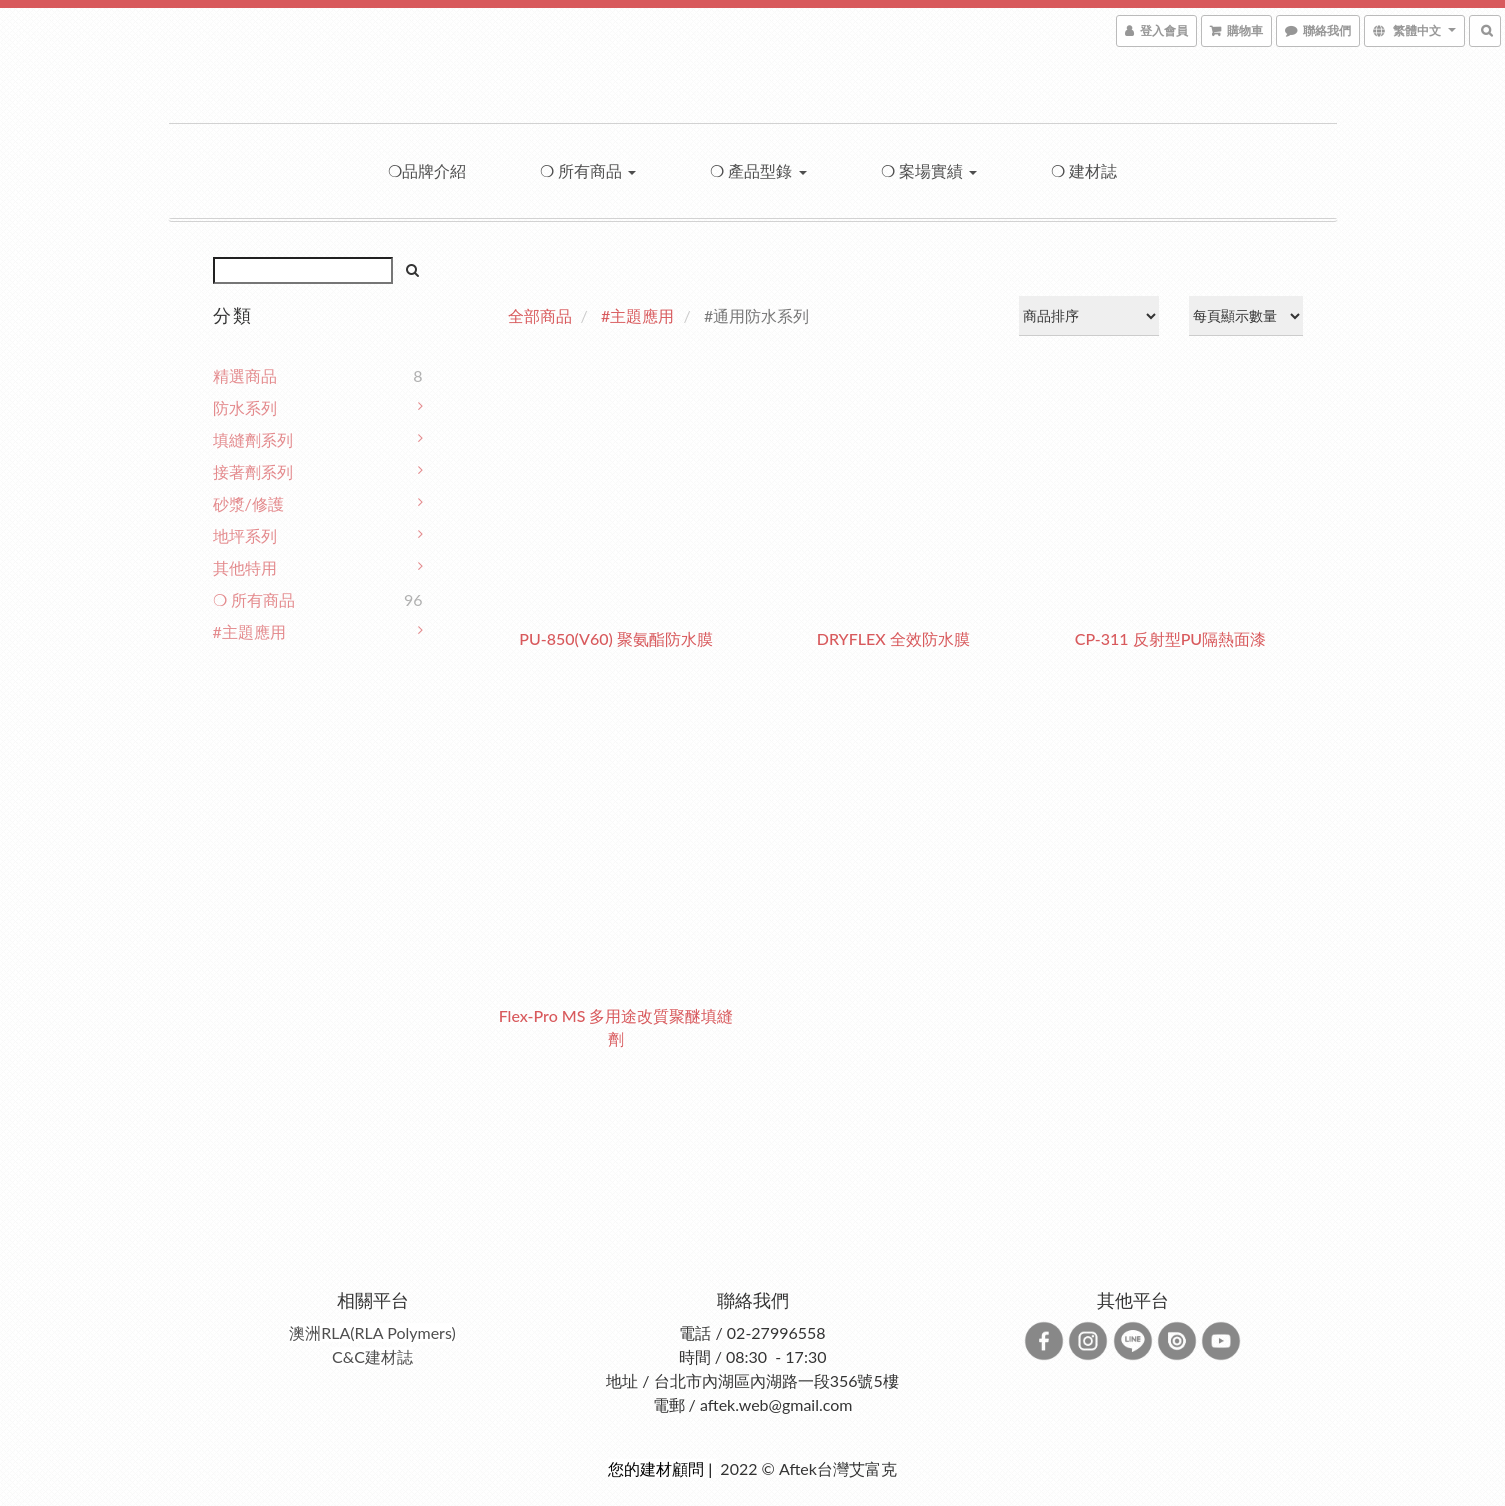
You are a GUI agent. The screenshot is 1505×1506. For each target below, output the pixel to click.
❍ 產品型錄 (758, 170)
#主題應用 (249, 631)
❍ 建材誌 (1084, 170)
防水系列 (245, 407)
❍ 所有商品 (588, 170)
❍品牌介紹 (427, 170)
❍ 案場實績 (929, 170)
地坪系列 (245, 535)
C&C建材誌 (372, 1356)
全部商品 (540, 315)
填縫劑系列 (253, 439)
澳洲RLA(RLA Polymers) (372, 1332)
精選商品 (245, 375)
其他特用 (245, 567)
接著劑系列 (253, 471)
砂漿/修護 (248, 503)
